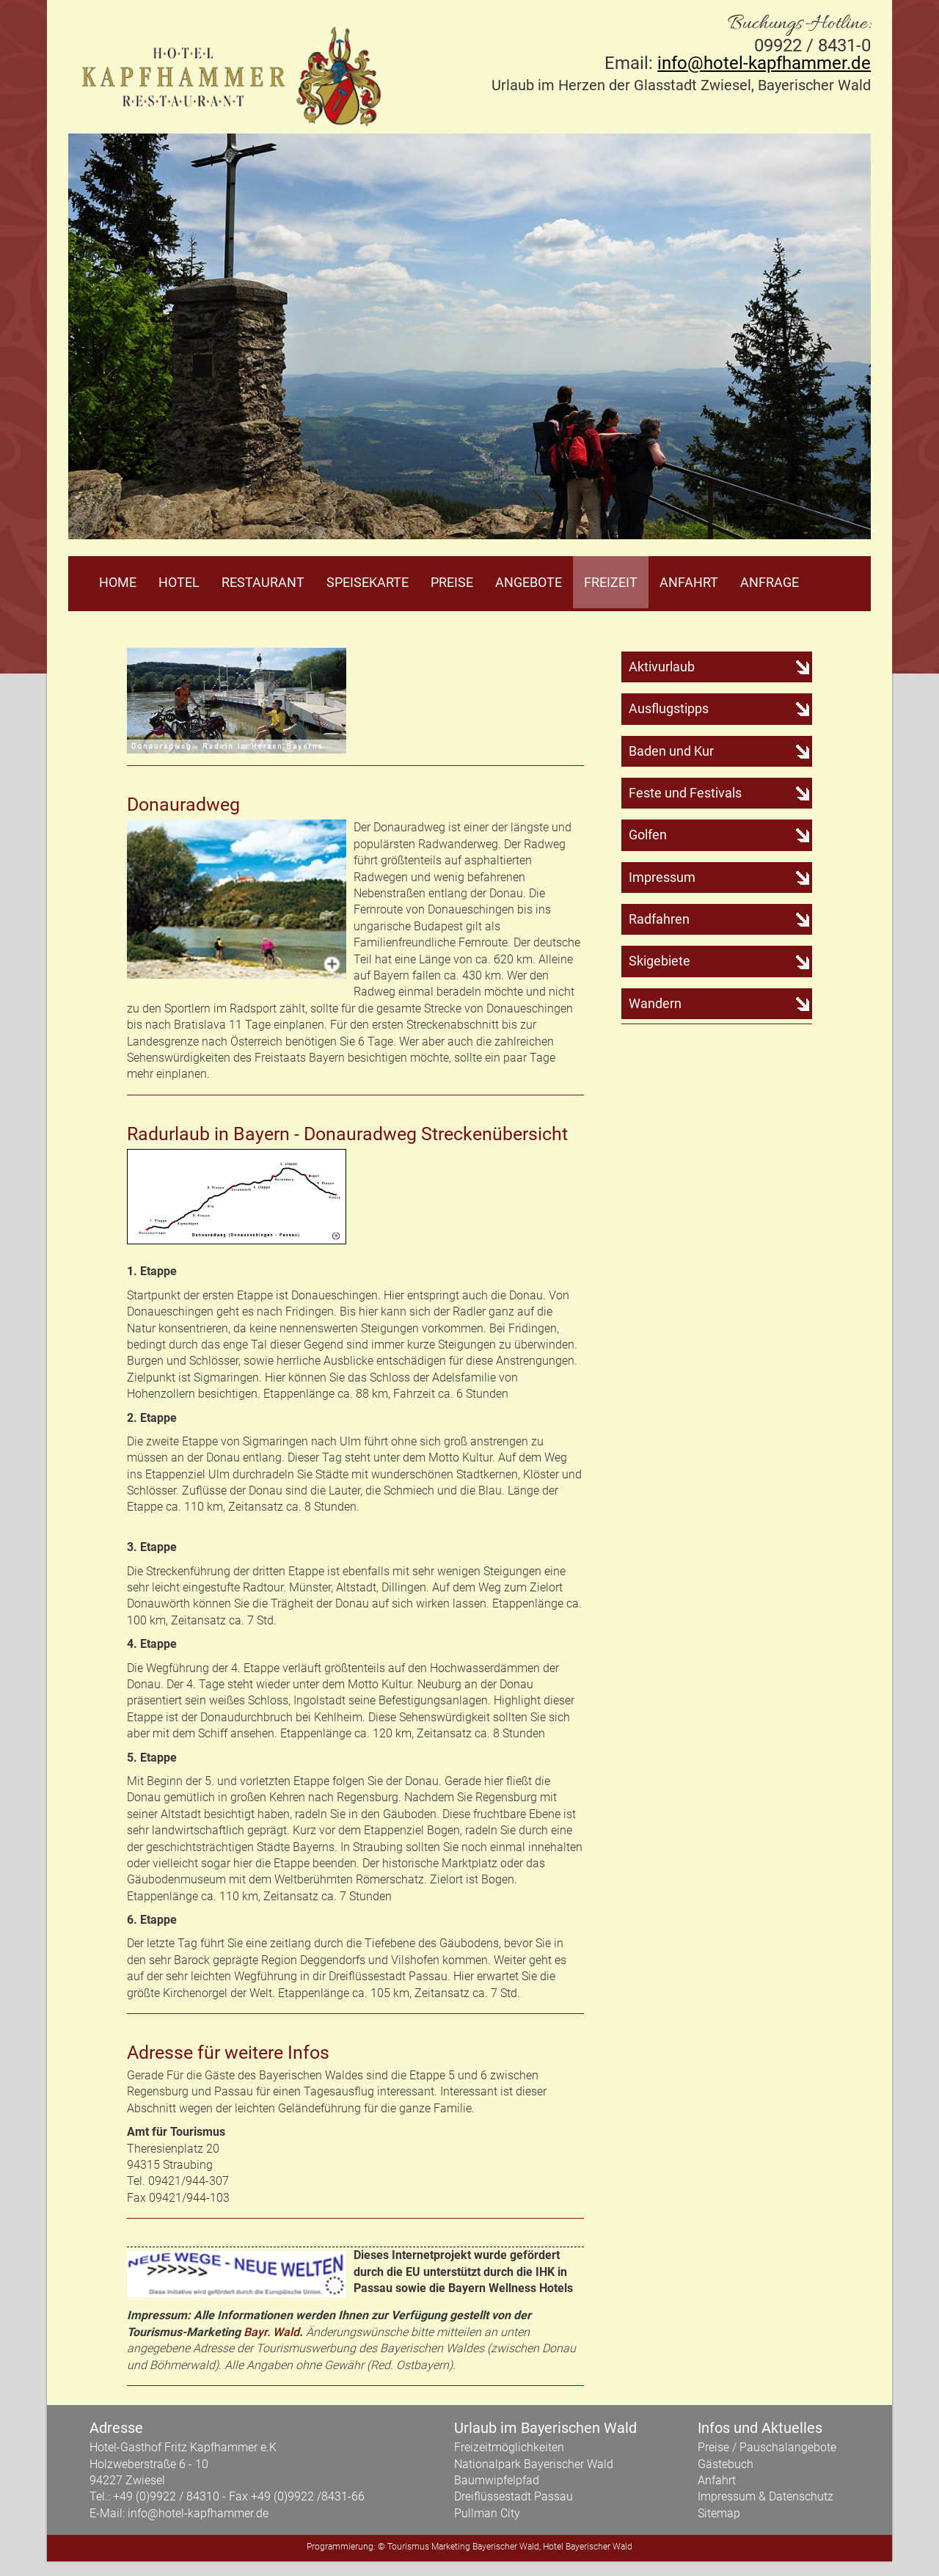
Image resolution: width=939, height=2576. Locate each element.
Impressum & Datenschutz (765, 2496)
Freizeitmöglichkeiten (509, 2447)
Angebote (528, 582)
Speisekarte (367, 582)
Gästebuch (725, 2464)
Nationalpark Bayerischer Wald (533, 2464)
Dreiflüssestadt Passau (513, 2496)
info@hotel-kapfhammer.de (764, 63)
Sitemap (719, 2513)
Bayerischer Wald (505, 2547)
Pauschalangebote (787, 2447)
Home (117, 582)
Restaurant (263, 582)
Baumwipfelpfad (496, 2480)
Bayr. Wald (271, 2332)
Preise (452, 582)
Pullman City (487, 2513)
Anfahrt (689, 582)
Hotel (179, 582)
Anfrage (769, 582)
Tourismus (408, 2547)
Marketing (450, 2547)
